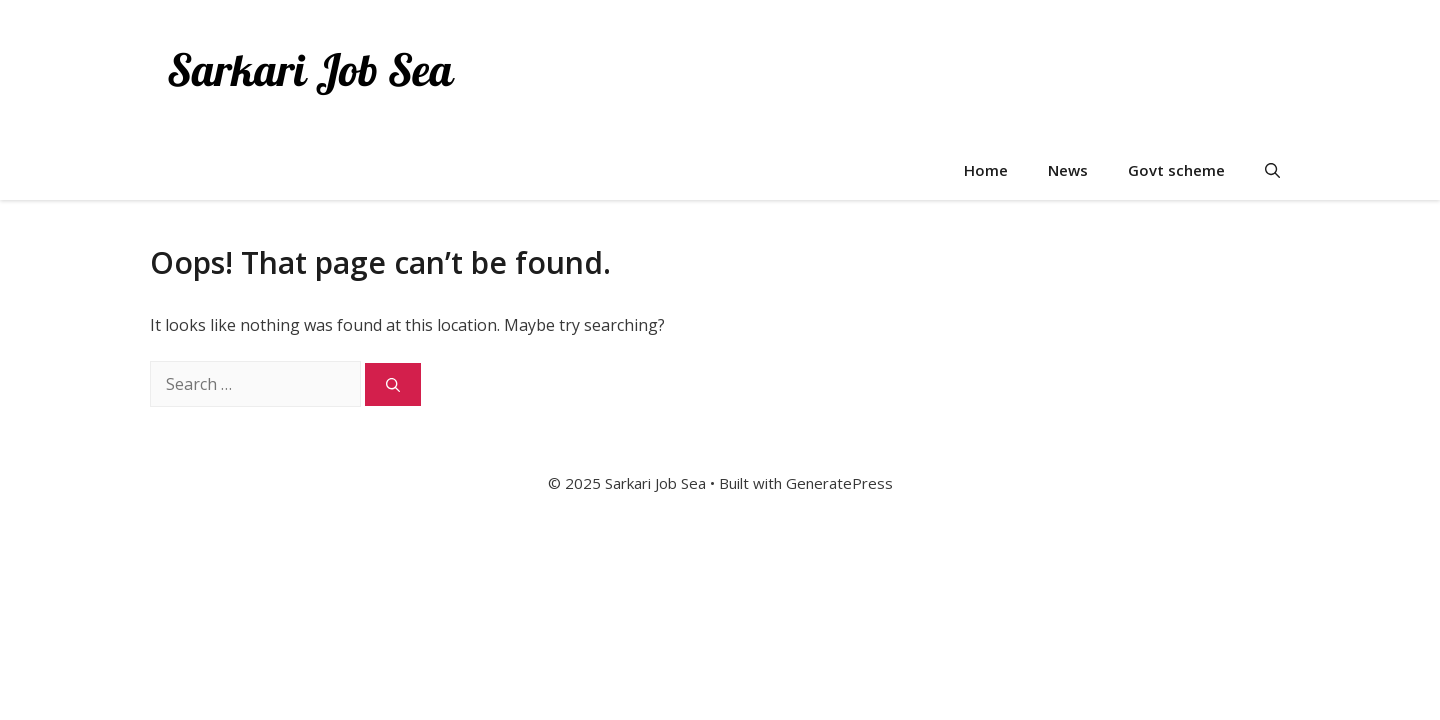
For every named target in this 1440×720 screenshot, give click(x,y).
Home (986, 170)
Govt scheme (1176, 170)
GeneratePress (839, 483)
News (1068, 170)
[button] (1272, 170)
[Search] (393, 384)
